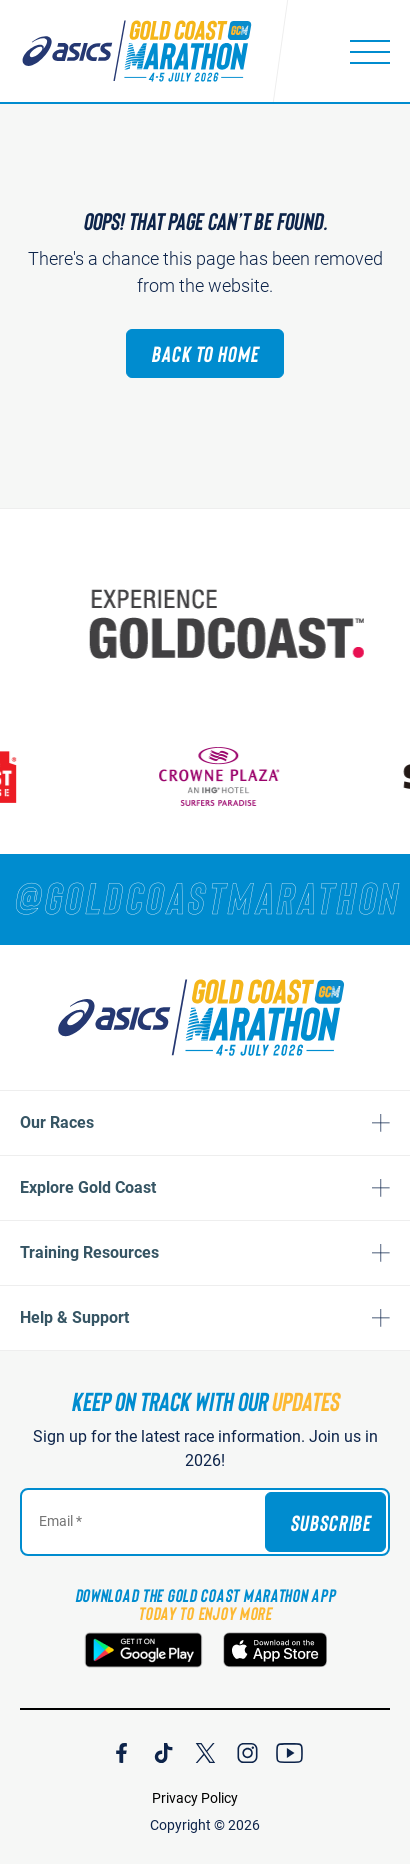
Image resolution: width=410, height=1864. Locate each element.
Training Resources (89, 1252)
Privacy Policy (195, 1798)
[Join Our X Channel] (205, 1750)
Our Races (57, 1122)
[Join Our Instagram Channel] (247, 1750)
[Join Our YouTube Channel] (289, 1750)
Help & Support (74, 1317)
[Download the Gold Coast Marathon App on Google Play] (143, 1650)
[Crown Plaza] (223, 776)
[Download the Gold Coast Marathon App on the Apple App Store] (275, 1650)
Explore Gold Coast (88, 1187)
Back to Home (205, 353)
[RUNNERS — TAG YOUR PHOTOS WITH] (205, 897)
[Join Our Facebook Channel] (121, 1750)
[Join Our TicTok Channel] (163, 1750)
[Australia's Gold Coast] (233, 624)
